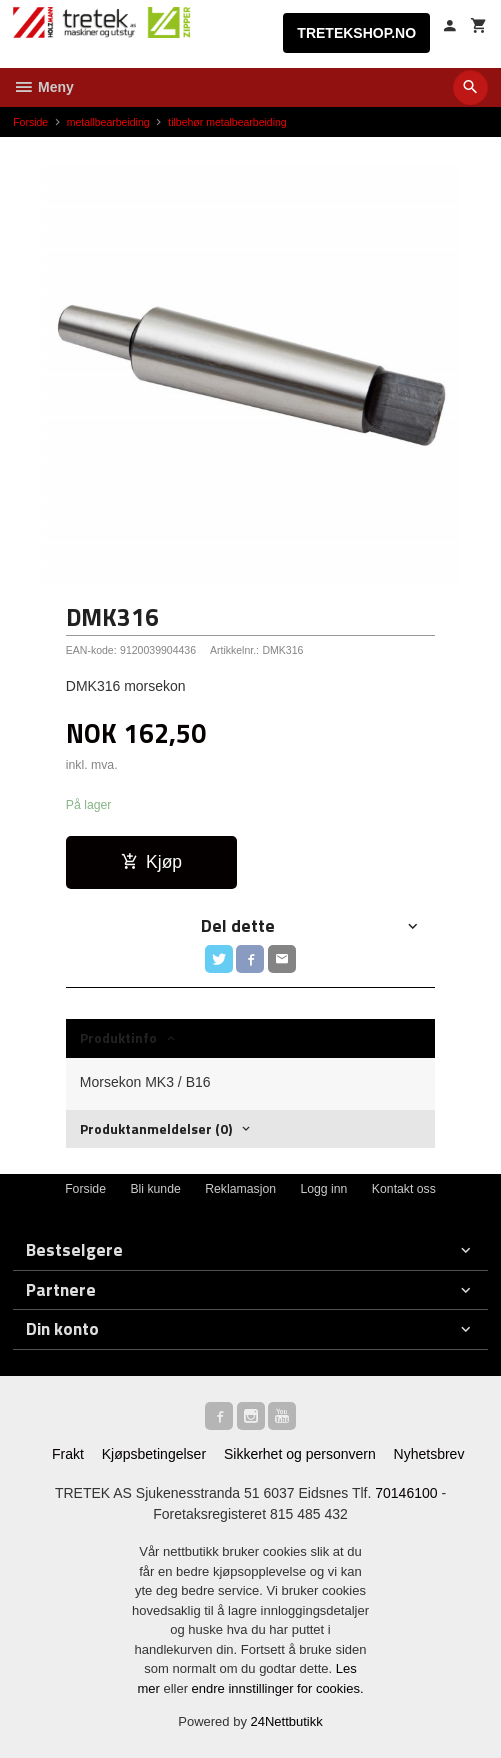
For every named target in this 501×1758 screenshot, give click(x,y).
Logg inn (323, 1189)
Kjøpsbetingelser (154, 1454)
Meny (43, 87)
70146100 (406, 1493)
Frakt (68, 1454)
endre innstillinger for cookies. (278, 1688)
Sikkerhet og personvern (300, 1454)
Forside (30, 122)
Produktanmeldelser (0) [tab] (156, 1128)
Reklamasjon (240, 1189)
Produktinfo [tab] (118, 1037)
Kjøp (151, 862)
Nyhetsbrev (429, 1454)
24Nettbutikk (287, 1721)
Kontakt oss (404, 1189)
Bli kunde (155, 1189)
